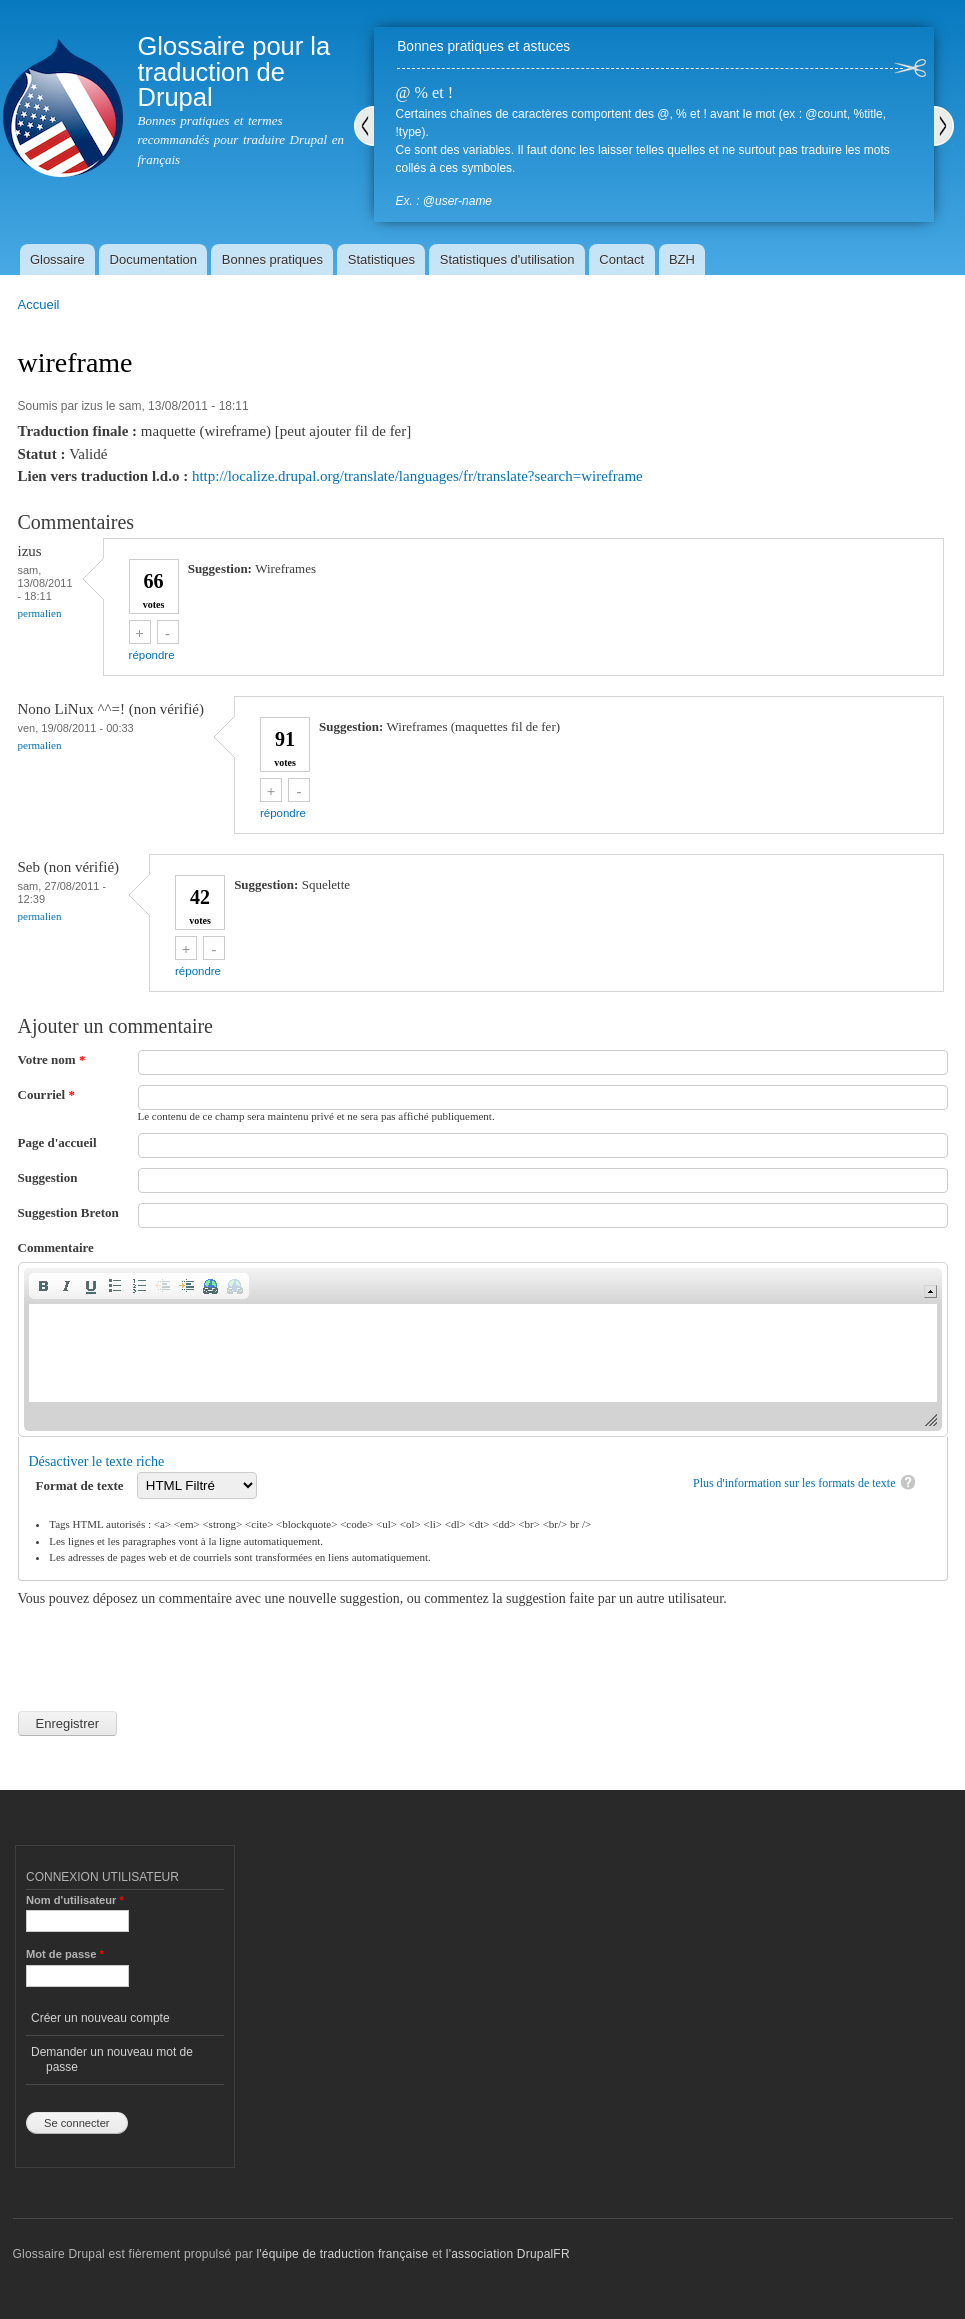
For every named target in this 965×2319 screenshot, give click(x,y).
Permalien (40, 613)
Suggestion (48, 1177)
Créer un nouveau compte (100, 2018)
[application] (483, 1349)
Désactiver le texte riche (97, 1461)
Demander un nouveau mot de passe (112, 2059)
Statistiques (381, 259)
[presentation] (170, 1648)
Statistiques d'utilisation (507, 259)
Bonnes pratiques (272, 259)
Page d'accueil (57, 1142)
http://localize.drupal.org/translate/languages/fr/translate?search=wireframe (417, 476)
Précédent (364, 126)
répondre (152, 655)
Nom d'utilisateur (75, 1900)
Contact (621, 259)
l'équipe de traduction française (342, 2254)
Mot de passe (65, 1954)
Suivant (944, 126)
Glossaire (57, 259)
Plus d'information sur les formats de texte (794, 1483)
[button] (43, 1286)
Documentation (153, 259)
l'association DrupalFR (508, 2254)
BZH (682, 259)
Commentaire (56, 1247)
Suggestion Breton (68, 1212)
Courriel (46, 1094)
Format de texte (81, 1485)
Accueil (39, 304)
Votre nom (52, 1059)
